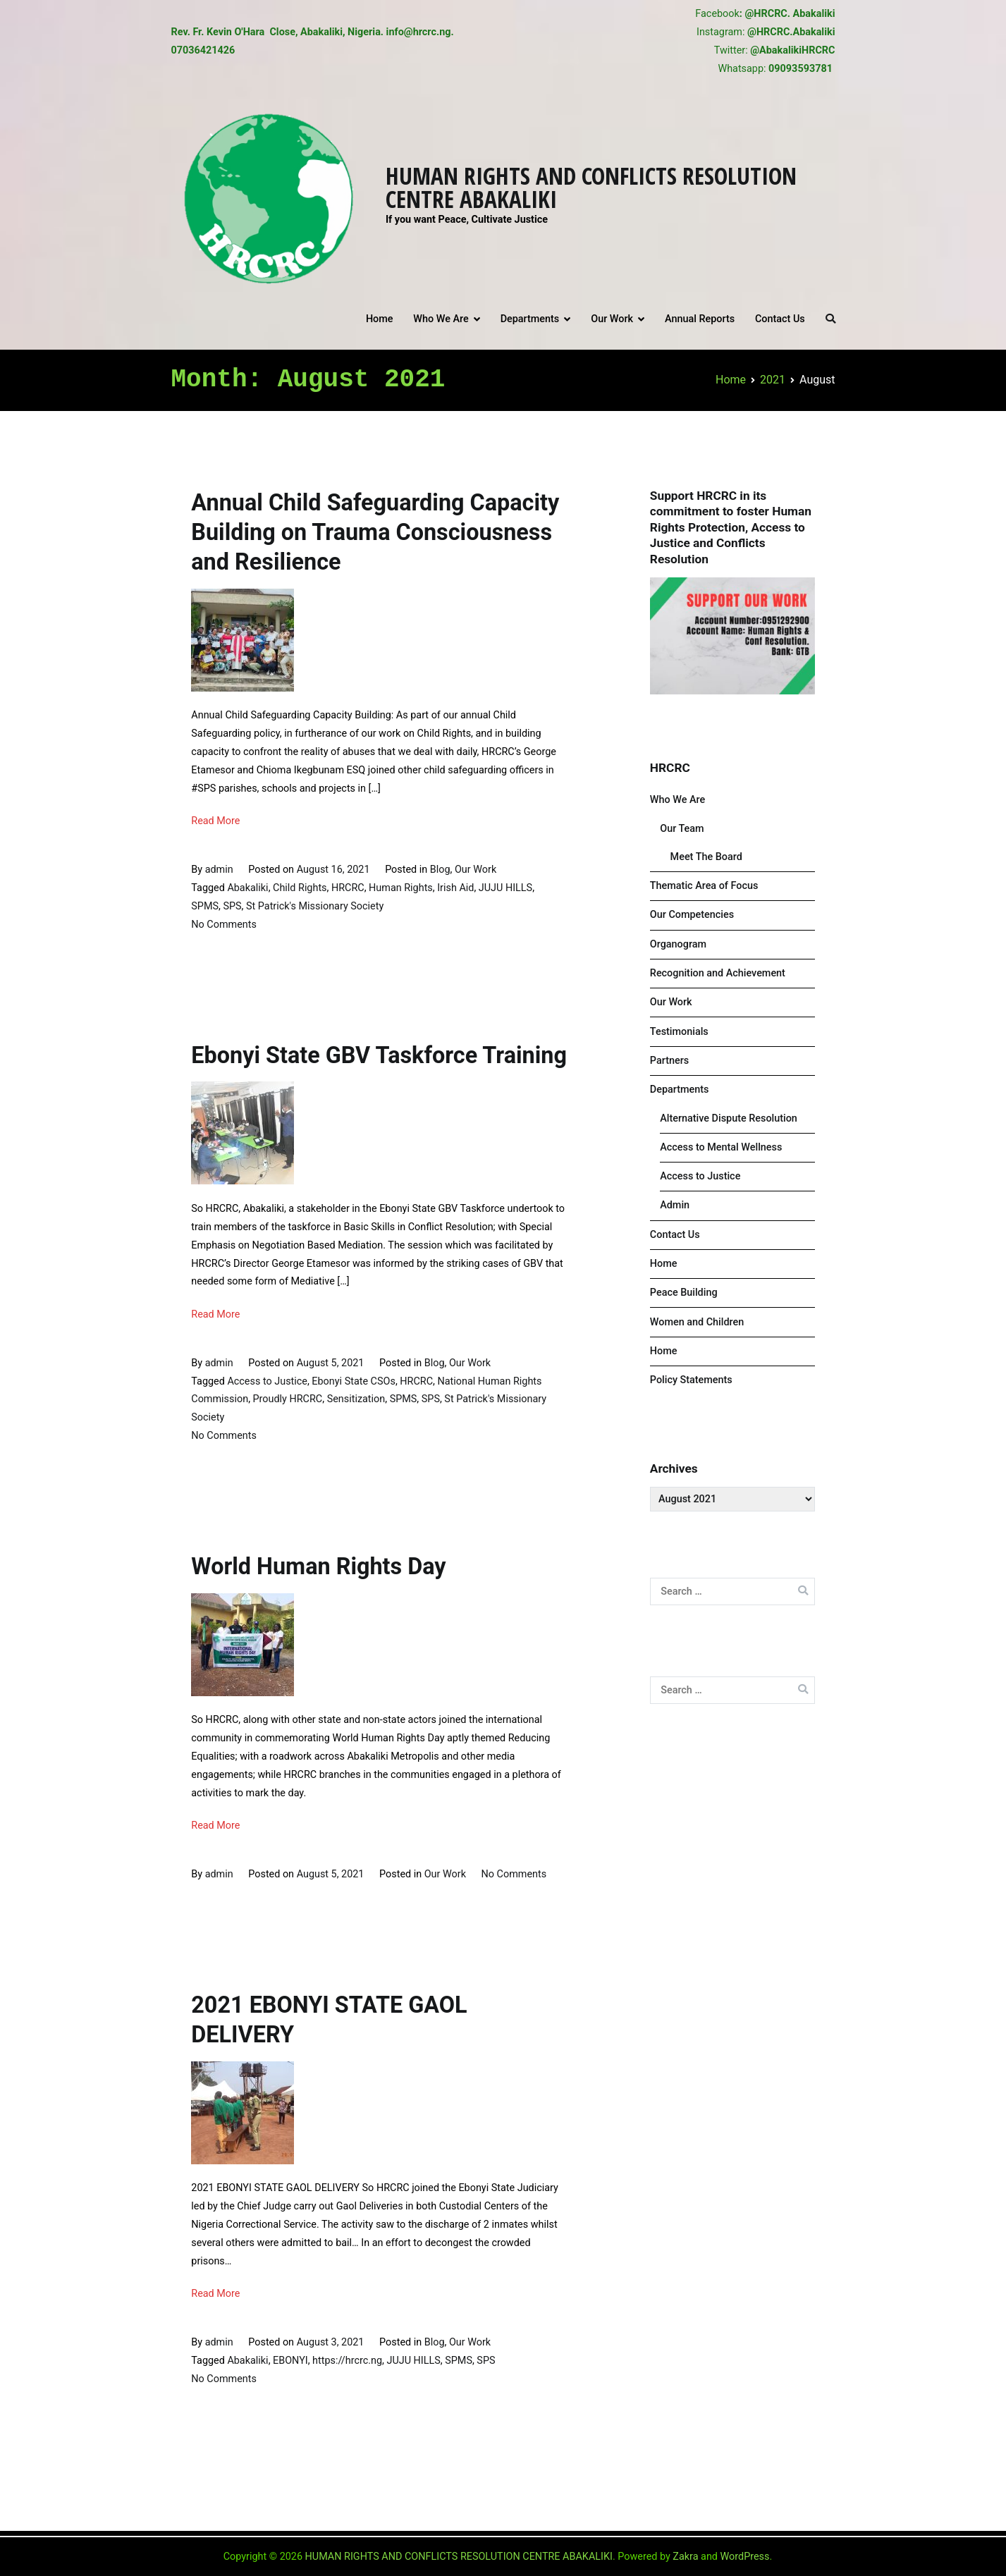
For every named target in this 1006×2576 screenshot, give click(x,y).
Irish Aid (455, 888)
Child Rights (300, 888)
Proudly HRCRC (288, 1399)
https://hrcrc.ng (347, 2361)
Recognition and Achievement (717, 973)
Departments (530, 319)
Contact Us (780, 319)
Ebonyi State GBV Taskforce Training (379, 1055)
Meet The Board (706, 857)
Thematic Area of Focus (704, 886)
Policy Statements (691, 1380)
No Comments (224, 925)
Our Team (682, 829)
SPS (232, 906)
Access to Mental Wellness (721, 1147)
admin (219, 870)
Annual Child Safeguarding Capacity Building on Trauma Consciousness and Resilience (375, 532)
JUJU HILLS (505, 888)
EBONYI (290, 2361)
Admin (674, 1205)
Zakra (685, 2557)
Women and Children (697, 1322)
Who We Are (440, 319)
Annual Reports (700, 319)
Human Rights (401, 888)
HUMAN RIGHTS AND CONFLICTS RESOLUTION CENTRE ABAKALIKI (591, 187)
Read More (215, 821)
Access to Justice (267, 1381)
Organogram (678, 944)
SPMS (205, 906)
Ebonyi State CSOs (353, 1381)
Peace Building (684, 1293)
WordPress (745, 2557)
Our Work (612, 319)
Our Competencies (692, 915)
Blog (440, 870)
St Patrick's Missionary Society (315, 906)
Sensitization (356, 1399)
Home (379, 319)
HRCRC (347, 888)
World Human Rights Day (318, 1566)
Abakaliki (247, 888)
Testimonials (679, 1032)
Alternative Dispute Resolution (728, 1118)
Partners (669, 1061)
